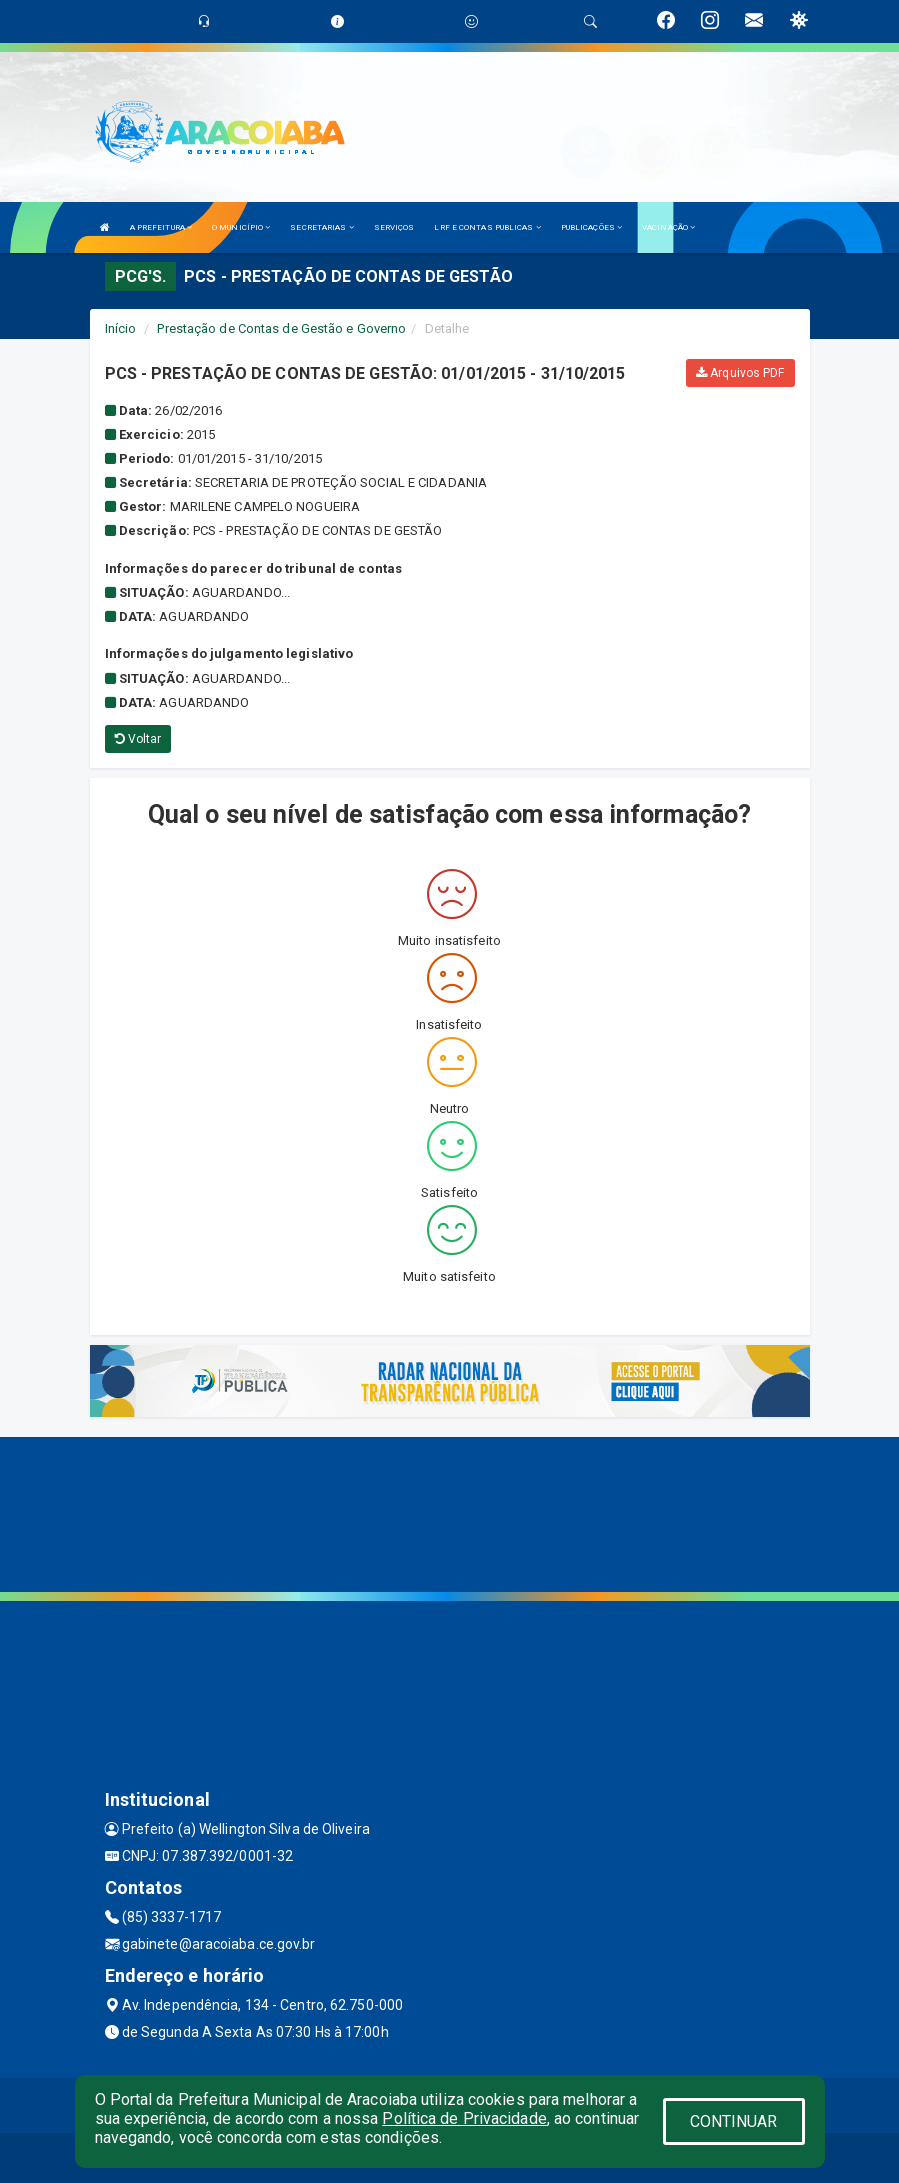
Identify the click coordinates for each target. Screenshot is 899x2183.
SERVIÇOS (394, 227)
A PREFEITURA (161, 227)
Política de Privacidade (464, 2118)
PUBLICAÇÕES (591, 227)
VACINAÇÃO (668, 227)
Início (121, 328)
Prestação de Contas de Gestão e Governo (281, 328)
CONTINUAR (734, 2121)
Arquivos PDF (740, 373)
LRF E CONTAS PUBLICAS (487, 227)
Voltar (138, 739)
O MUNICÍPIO (241, 227)
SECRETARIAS (321, 227)
